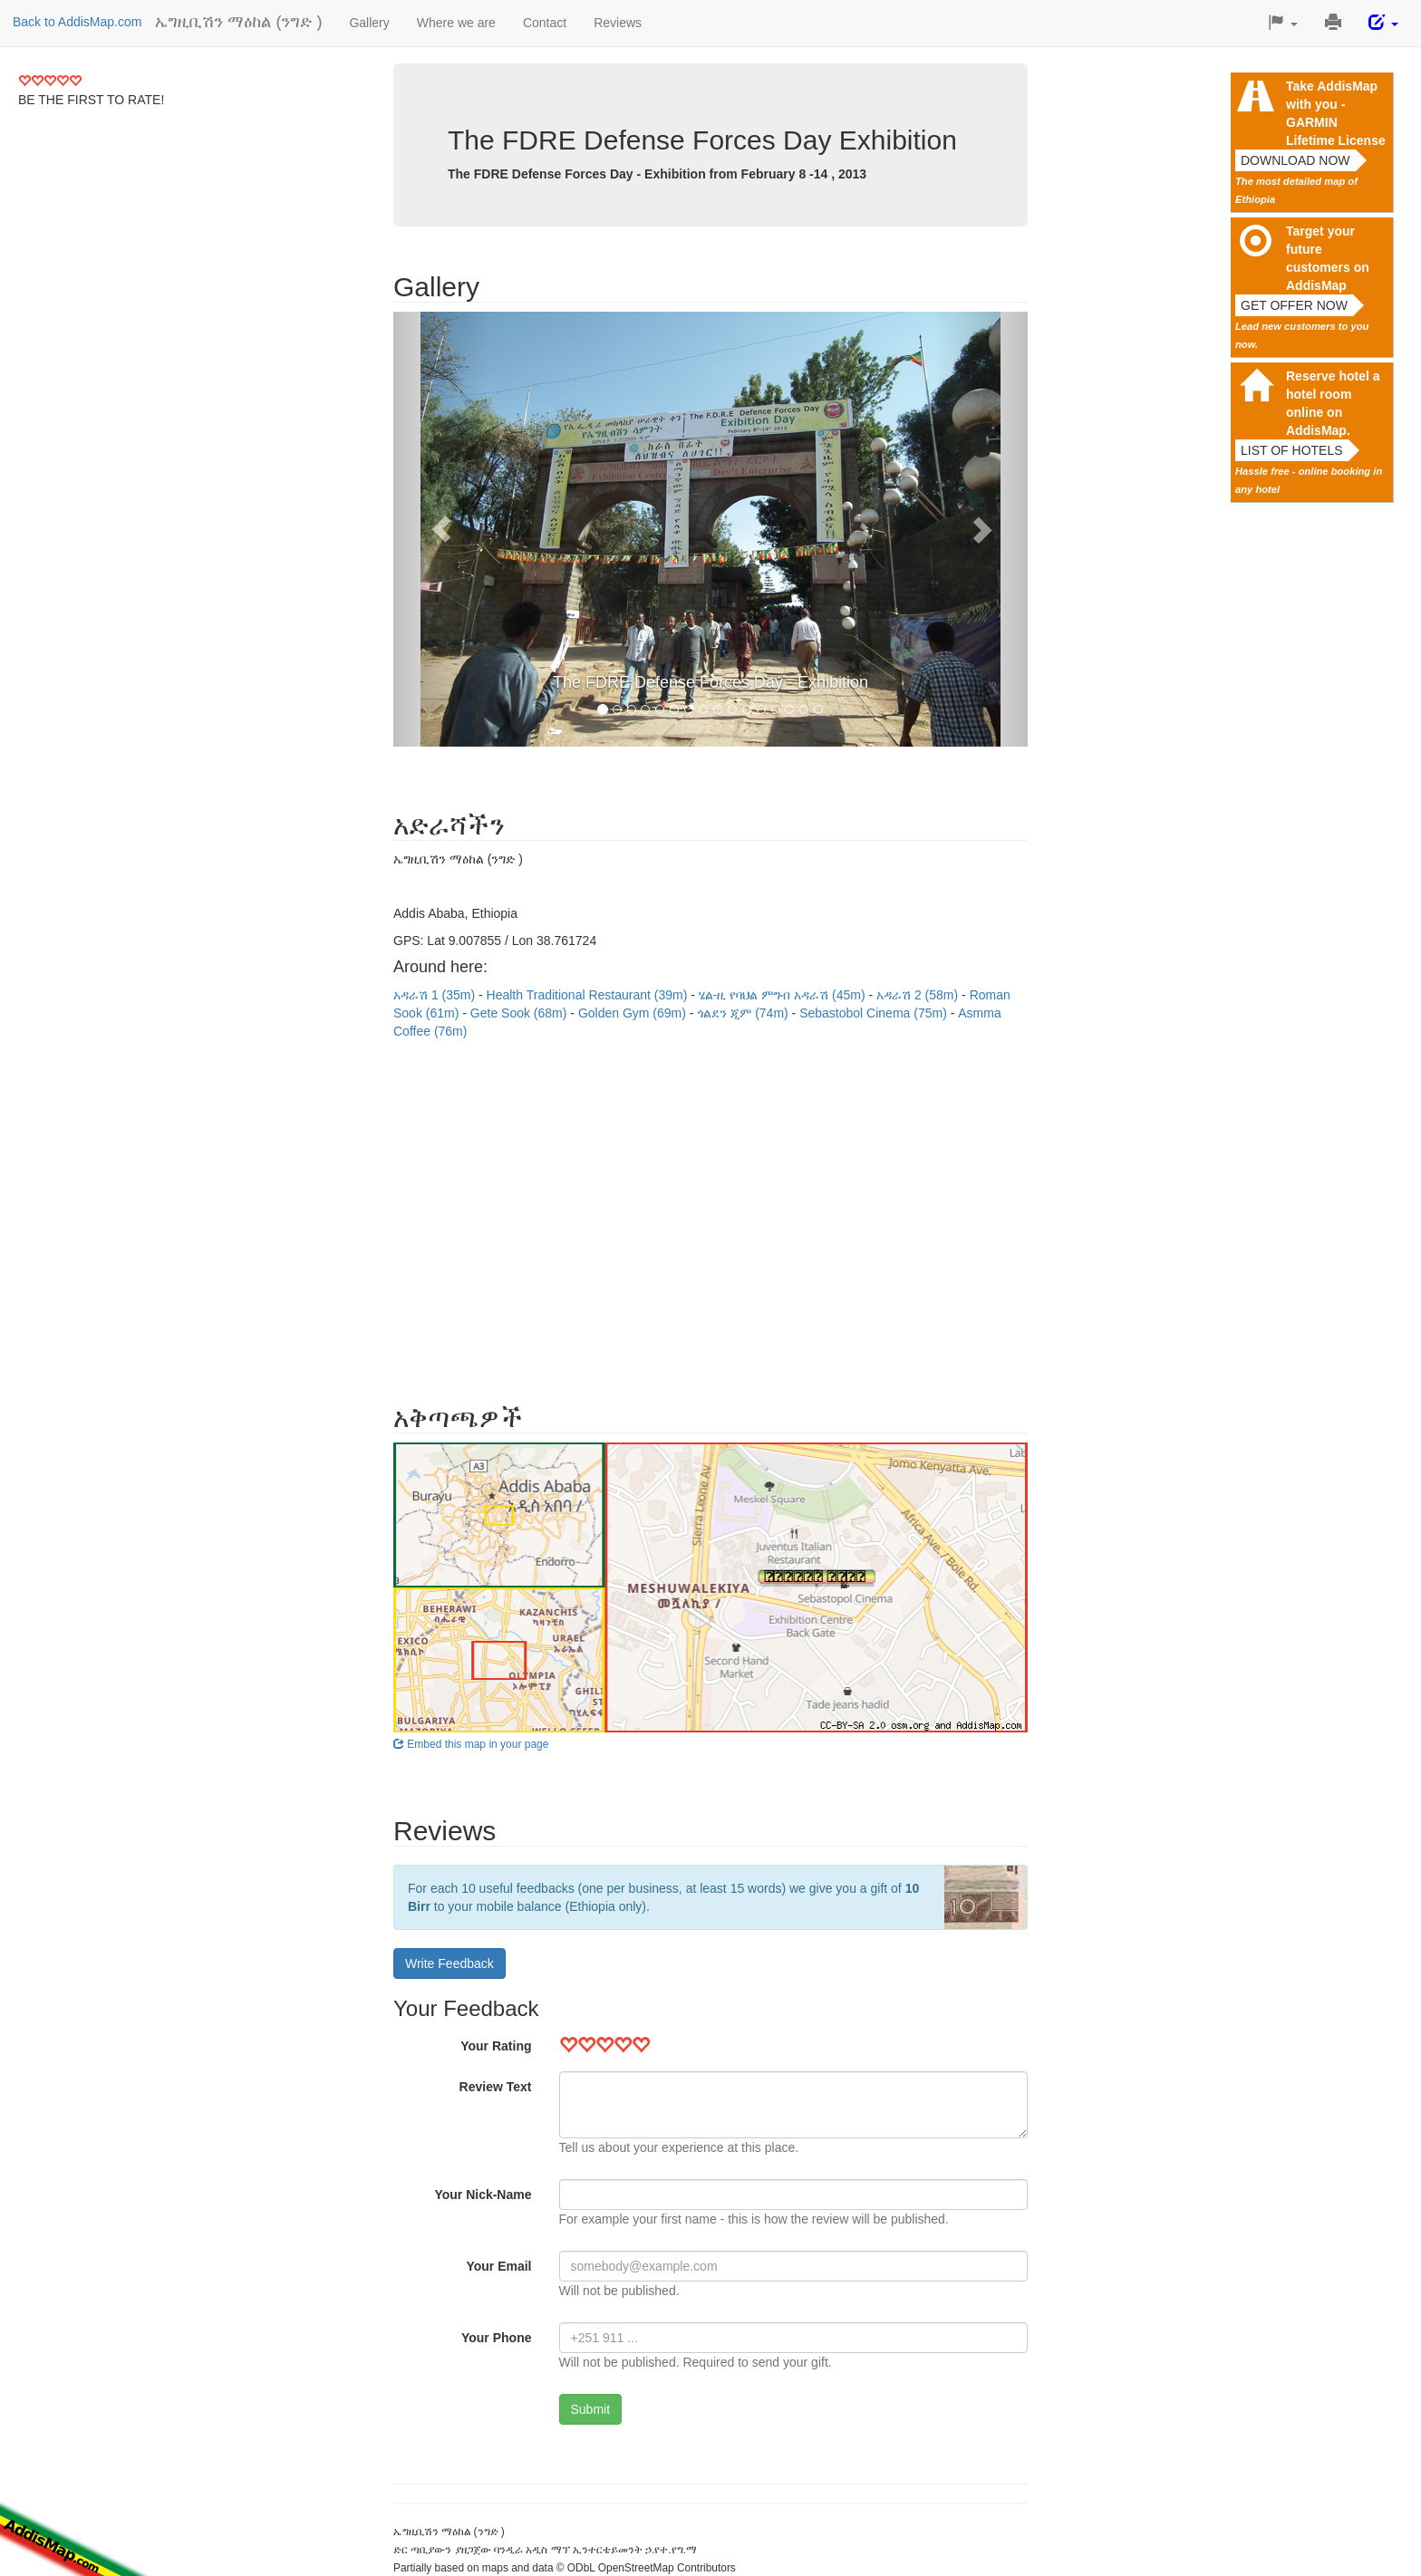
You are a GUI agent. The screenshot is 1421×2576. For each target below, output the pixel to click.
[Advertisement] (710, 1212)
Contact (544, 22)
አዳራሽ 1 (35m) (435, 995)
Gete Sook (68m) (520, 1013)
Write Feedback (449, 1963)
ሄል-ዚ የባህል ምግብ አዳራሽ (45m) (784, 995)
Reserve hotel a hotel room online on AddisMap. (1333, 403)
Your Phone (496, 2337)
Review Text (495, 2086)
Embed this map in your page (470, 1744)
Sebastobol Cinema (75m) (875, 1013)
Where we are (456, 22)
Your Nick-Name (482, 2194)
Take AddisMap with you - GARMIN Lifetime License (1336, 113)
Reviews (618, 22)
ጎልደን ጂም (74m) (744, 1013)
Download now (1295, 160)
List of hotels (1292, 450)
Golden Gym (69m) (634, 1013)
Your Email (498, 2266)
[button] (1282, 23)
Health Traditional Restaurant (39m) (589, 995)
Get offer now (1294, 305)
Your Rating (495, 2046)
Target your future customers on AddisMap (1327, 258)
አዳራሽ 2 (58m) (919, 995)
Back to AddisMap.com (77, 21)
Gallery (369, 22)
